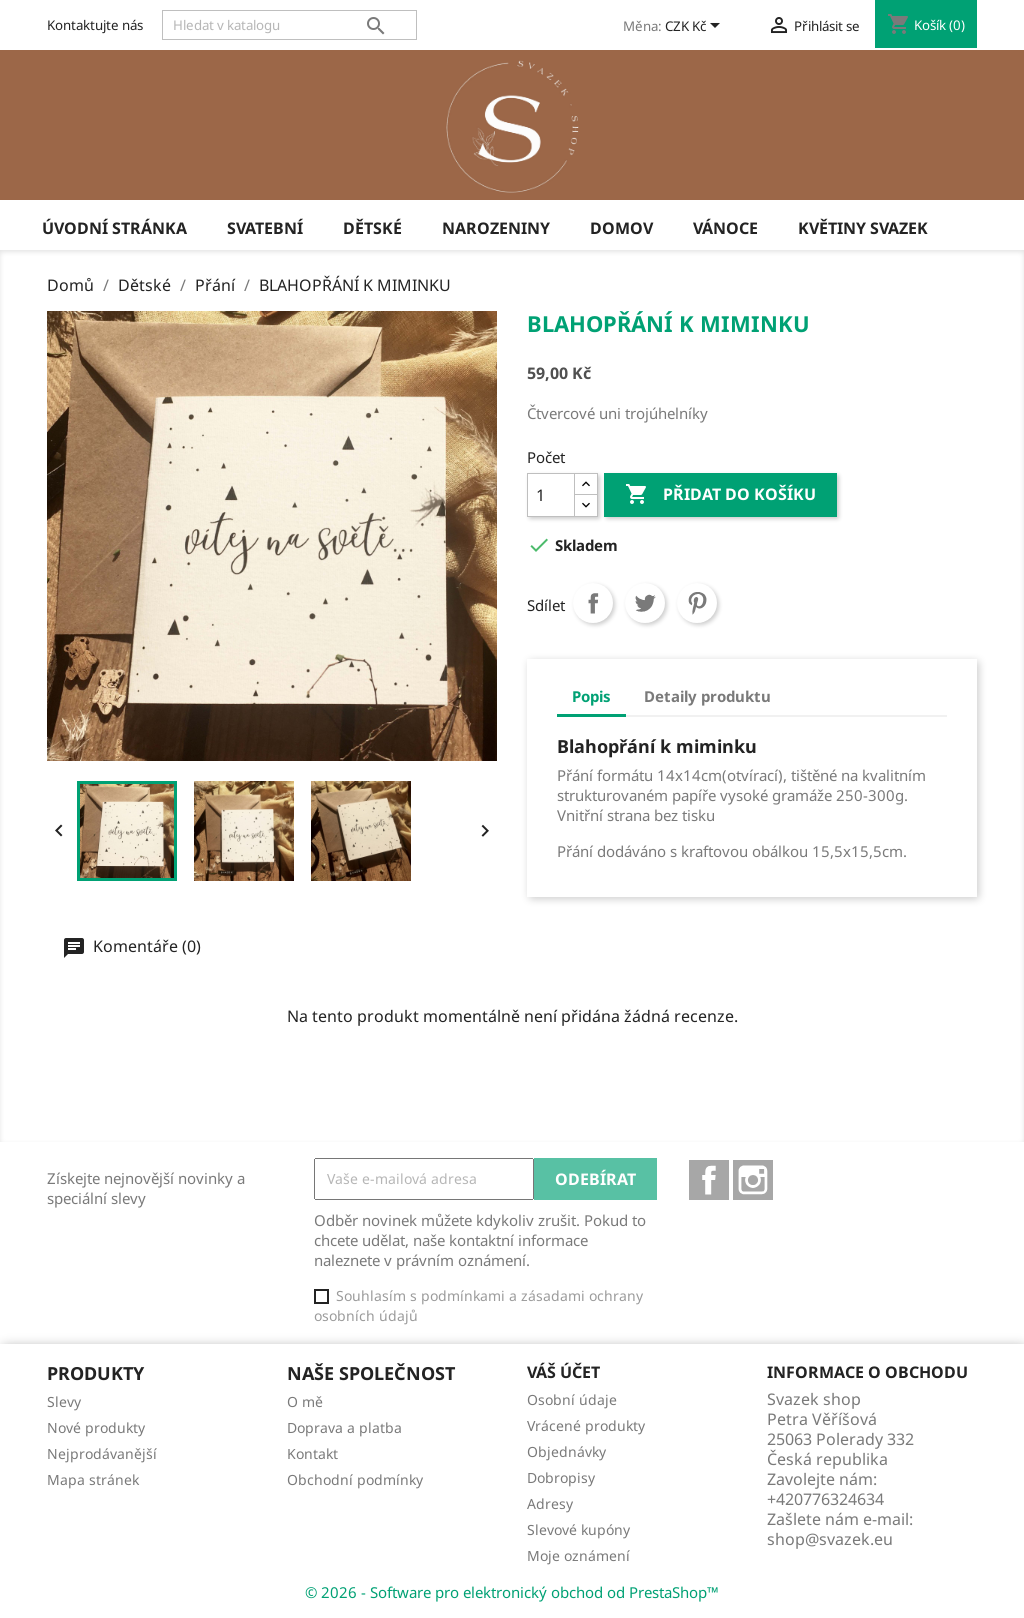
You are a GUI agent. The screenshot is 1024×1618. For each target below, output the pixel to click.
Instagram (753, 1180)
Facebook (709, 1180)
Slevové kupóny (578, 1529)
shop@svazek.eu (830, 1539)
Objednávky (566, 1451)
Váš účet (563, 1372)
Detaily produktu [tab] (707, 696)
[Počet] (551, 495)
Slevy (64, 1401)
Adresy (550, 1503)
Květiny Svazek (863, 228)
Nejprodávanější (102, 1453)
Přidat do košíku (720, 495)
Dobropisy (561, 1477)
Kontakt (312, 1453)
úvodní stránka (114, 228)
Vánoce (725, 228)
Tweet (645, 603)
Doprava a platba (344, 1427)
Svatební (265, 228)
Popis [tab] (591, 696)
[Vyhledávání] (289, 25)
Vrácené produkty (586, 1425)
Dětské (372, 228)
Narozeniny (496, 228)
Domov (621, 228)
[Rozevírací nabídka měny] (696, 27)
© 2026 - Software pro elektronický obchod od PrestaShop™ (512, 1592)
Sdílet (593, 603)
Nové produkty (96, 1427)
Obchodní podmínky (355, 1479)
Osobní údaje (572, 1399)
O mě (305, 1401)
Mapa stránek (93, 1479)
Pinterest (697, 603)
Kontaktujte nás (95, 25)
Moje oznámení (578, 1555)
